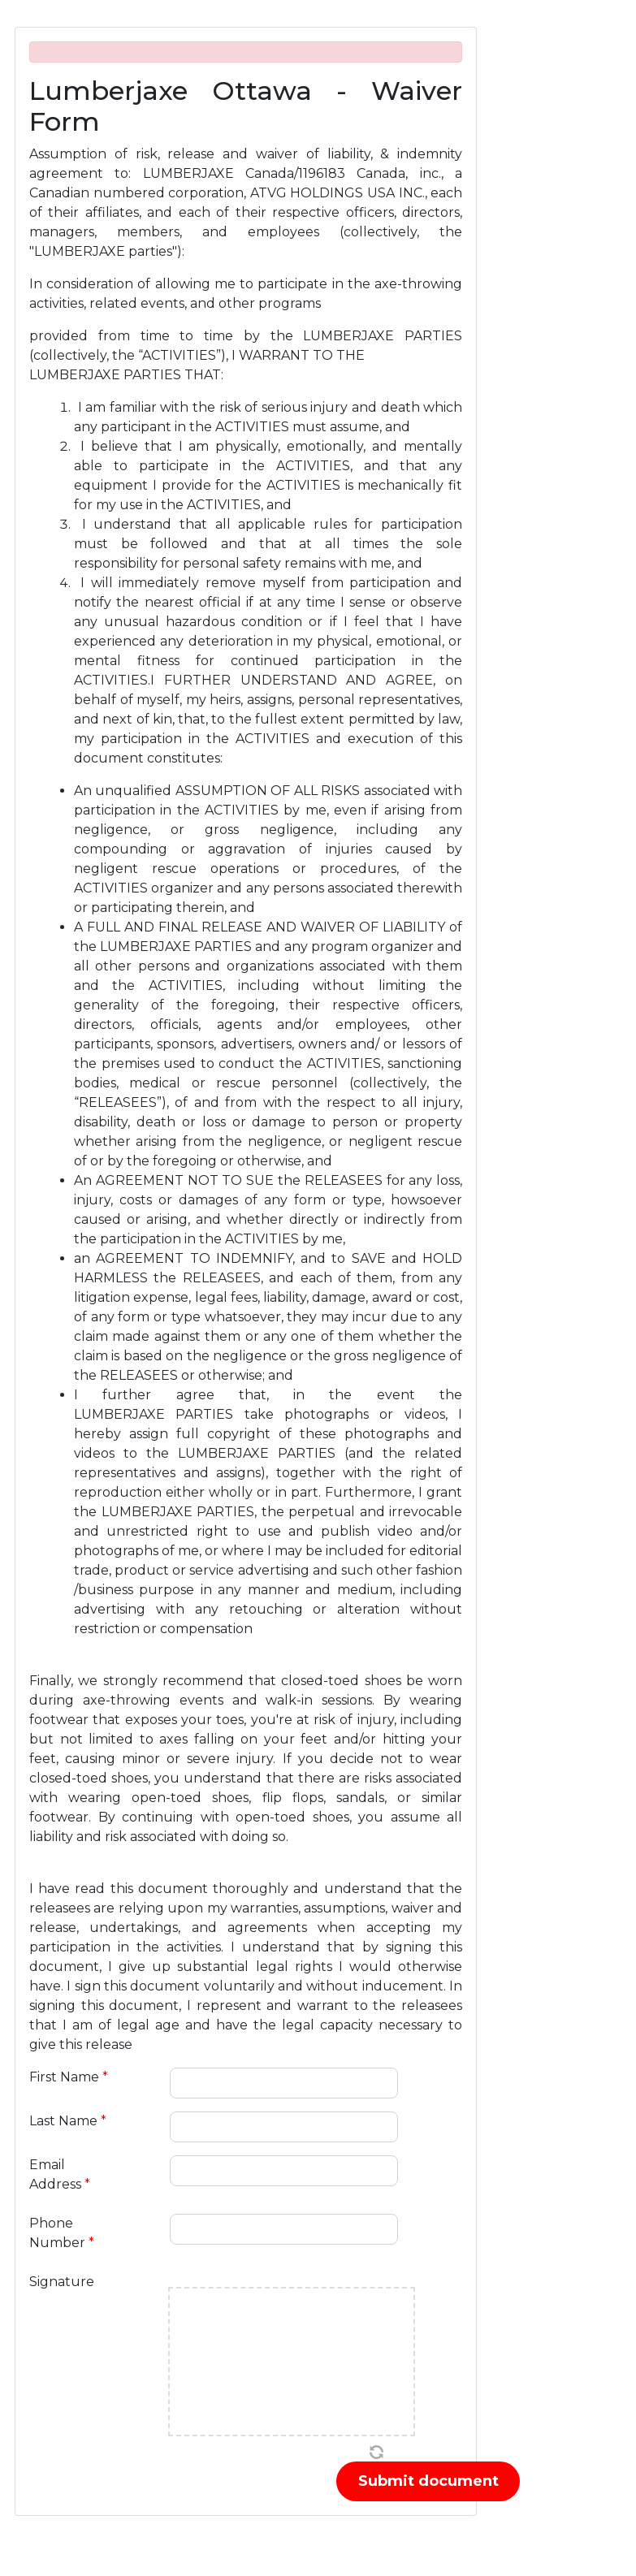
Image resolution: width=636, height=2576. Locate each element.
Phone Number (61, 2232)
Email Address (59, 2174)
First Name (68, 2077)
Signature (61, 2281)
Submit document (428, 2481)
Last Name (67, 2121)
